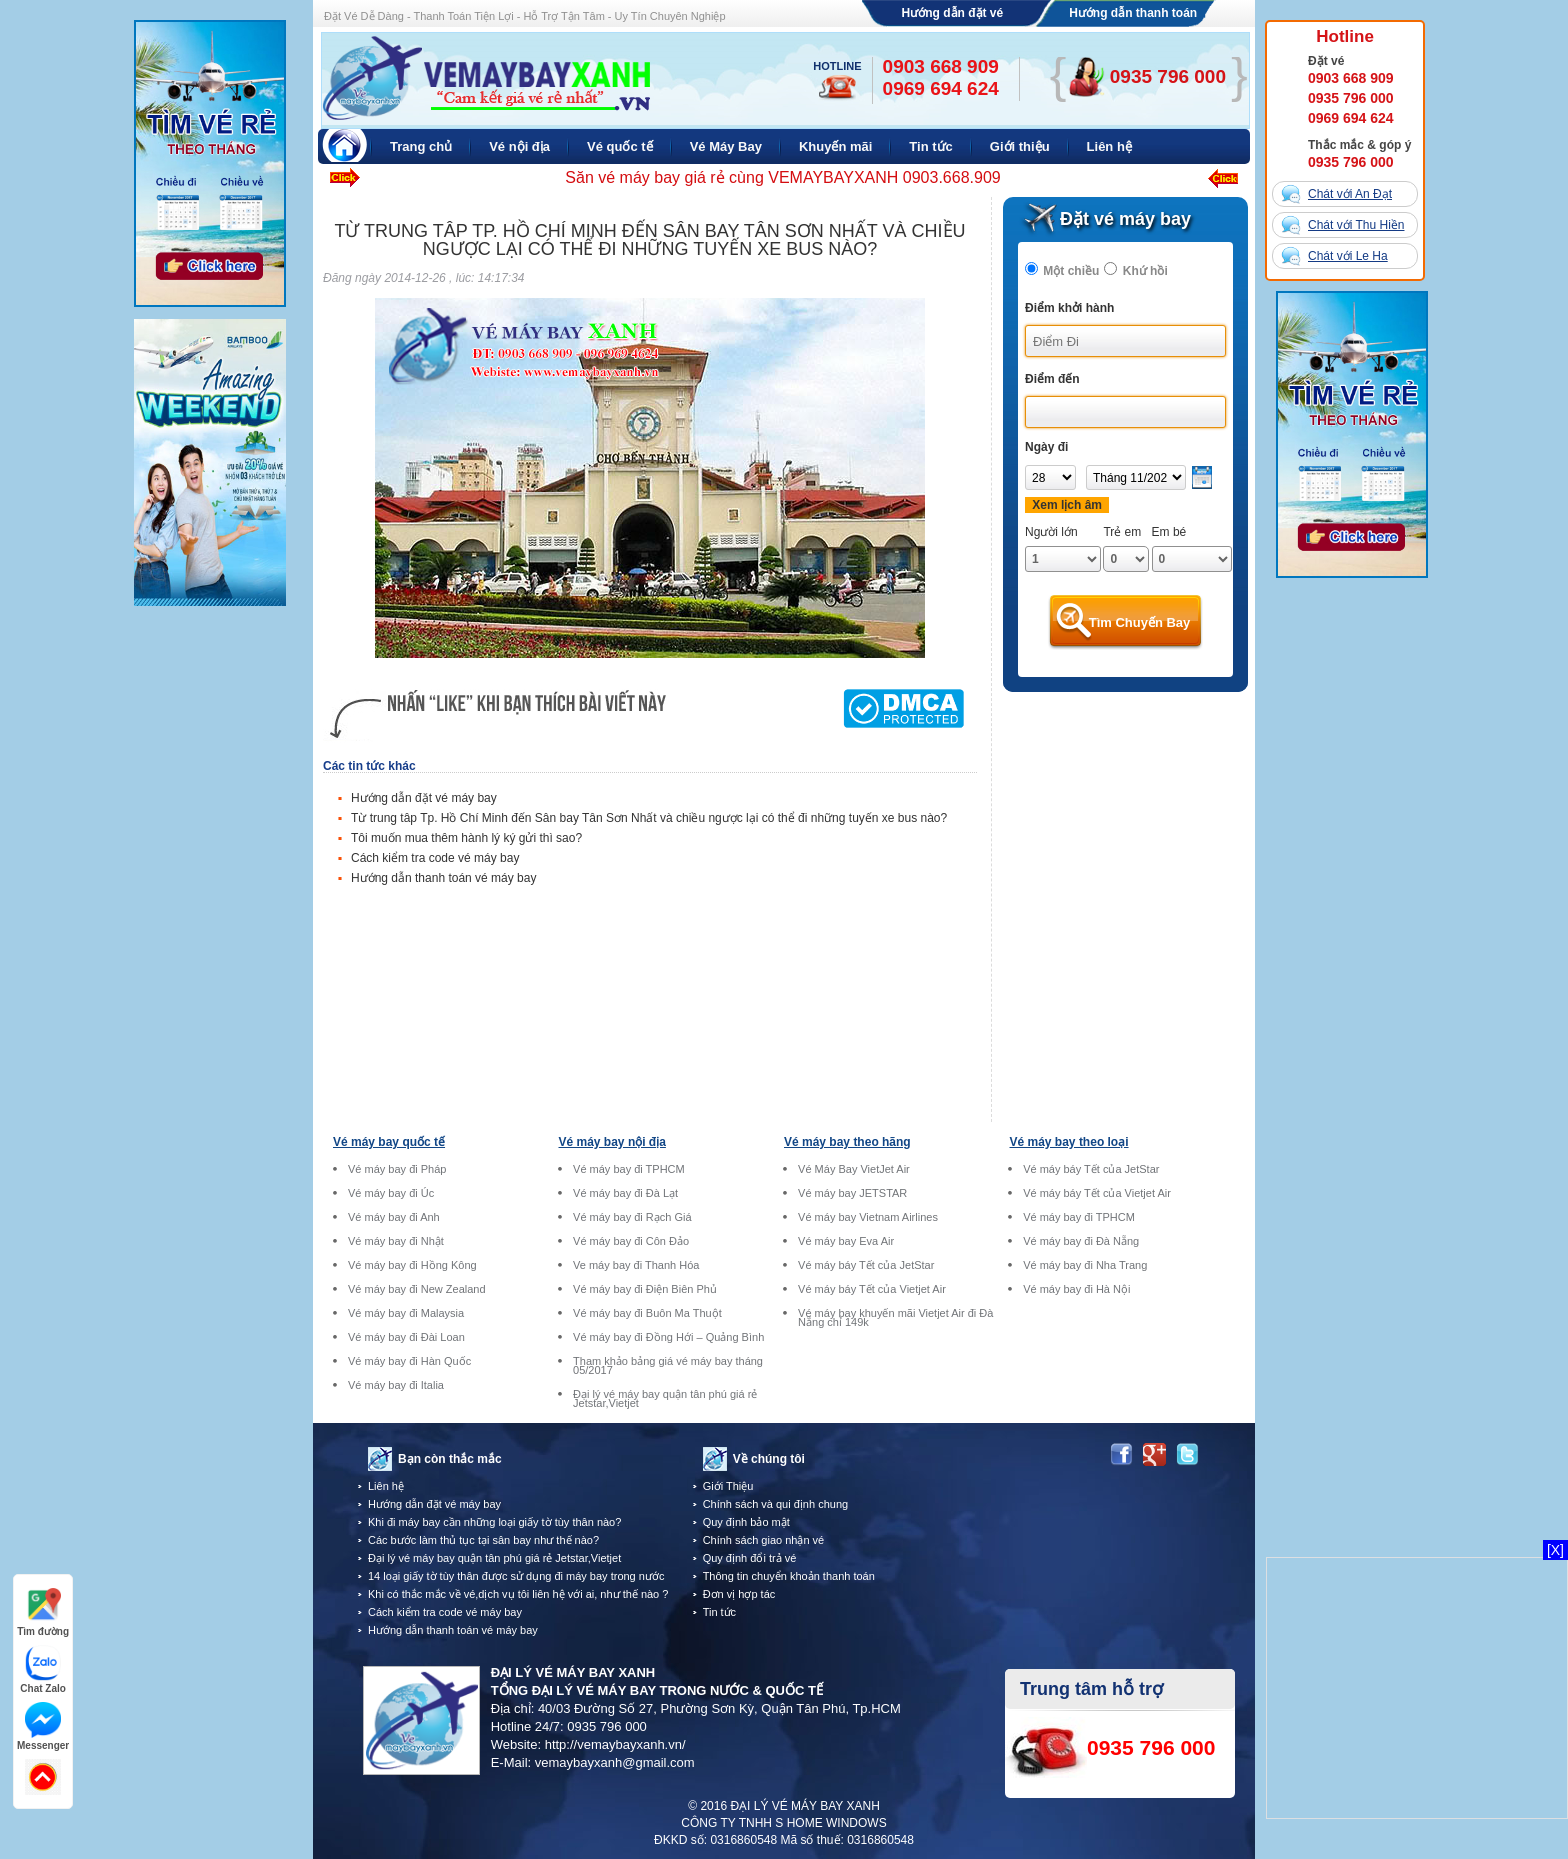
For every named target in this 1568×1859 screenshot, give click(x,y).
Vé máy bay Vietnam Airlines (868, 1217)
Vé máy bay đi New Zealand (417, 1289)
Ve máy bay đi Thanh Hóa (636, 1265)
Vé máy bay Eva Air (846, 1241)
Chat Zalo (43, 1669)
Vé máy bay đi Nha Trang (1085, 1265)
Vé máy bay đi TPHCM (629, 1169)
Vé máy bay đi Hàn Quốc (409, 1361)
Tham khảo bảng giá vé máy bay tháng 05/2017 (668, 1366)
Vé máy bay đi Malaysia (406, 1313)
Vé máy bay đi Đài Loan (406, 1337)
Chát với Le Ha (1348, 256)
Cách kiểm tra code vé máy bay (435, 858)
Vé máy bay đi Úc (391, 1193)
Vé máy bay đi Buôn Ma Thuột (647, 1313)
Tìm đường (43, 1612)
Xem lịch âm (1067, 505)
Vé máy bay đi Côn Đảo (631, 1241)
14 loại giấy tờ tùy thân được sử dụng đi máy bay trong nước (516, 1576)
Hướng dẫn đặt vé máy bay (424, 798)
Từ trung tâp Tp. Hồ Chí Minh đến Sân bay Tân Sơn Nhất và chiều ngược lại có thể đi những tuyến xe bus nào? (649, 818)
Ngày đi (1046, 447)
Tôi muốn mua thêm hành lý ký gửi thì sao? (466, 838)
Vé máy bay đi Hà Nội (1076, 1289)
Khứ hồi (1145, 271)
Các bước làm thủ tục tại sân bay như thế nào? (483, 1540)
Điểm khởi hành (1069, 308)
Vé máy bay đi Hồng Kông (412, 1265)
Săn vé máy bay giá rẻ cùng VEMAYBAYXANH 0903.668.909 (782, 177)
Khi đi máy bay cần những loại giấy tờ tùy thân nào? (494, 1522)
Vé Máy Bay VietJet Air (854, 1169)
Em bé (1169, 532)
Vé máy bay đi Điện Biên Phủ (645, 1289)
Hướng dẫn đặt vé (953, 13)
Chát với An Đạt (1350, 194)
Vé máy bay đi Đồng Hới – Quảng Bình (668, 1337)
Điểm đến (1052, 379)
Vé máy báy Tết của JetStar (866, 1265)
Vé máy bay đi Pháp (397, 1169)
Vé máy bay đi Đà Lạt (625, 1193)
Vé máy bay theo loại (1069, 1142)
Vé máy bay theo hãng (847, 1142)
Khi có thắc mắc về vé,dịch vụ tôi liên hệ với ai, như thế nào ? (518, 1594)
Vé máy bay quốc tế (389, 1142)
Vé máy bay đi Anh (394, 1217)
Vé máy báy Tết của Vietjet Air (872, 1289)
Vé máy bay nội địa (612, 1142)
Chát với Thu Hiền (1356, 225)
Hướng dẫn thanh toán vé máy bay (443, 878)
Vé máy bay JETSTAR (852, 1193)
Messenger (43, 1726)
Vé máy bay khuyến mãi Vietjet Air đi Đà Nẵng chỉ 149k (895, 1318)
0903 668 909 (1351, 78)
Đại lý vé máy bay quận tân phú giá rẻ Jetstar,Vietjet (665, 1399)
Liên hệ (386, 1486)
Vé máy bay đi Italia (396, 1385)
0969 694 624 (1351, 118)
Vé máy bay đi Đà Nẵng (1081, 1241)
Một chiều (1071, 271)
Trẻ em (1122, 532)
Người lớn (1051, 532)
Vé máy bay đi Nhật (396, 1241)
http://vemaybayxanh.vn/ (615, 1744)
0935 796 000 (1351, 98)
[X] (1555, 1550)
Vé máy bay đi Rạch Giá (632, 1217)
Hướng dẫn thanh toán (1133, 13)
